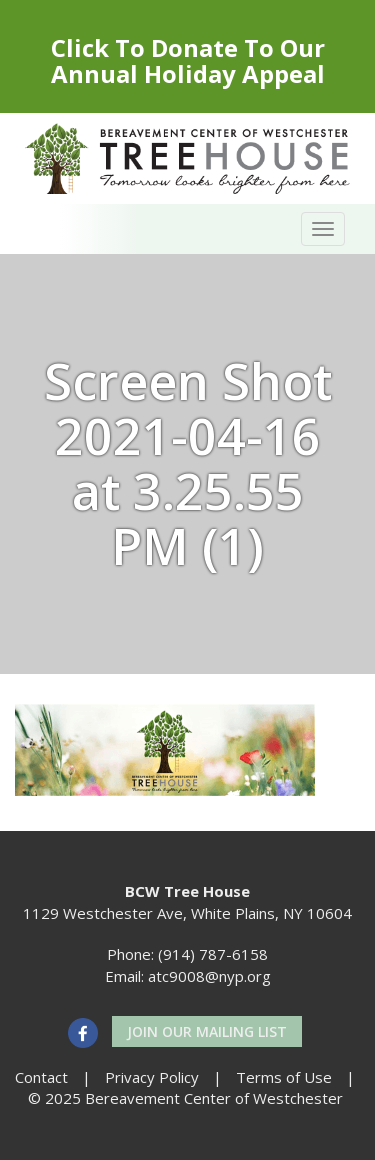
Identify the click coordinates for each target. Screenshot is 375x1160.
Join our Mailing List (207, 1031)
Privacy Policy (152, 1077)
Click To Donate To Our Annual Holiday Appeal (188, 60)
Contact (41, 1077)
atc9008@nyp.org (209, 976)
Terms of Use (284, 1077)
